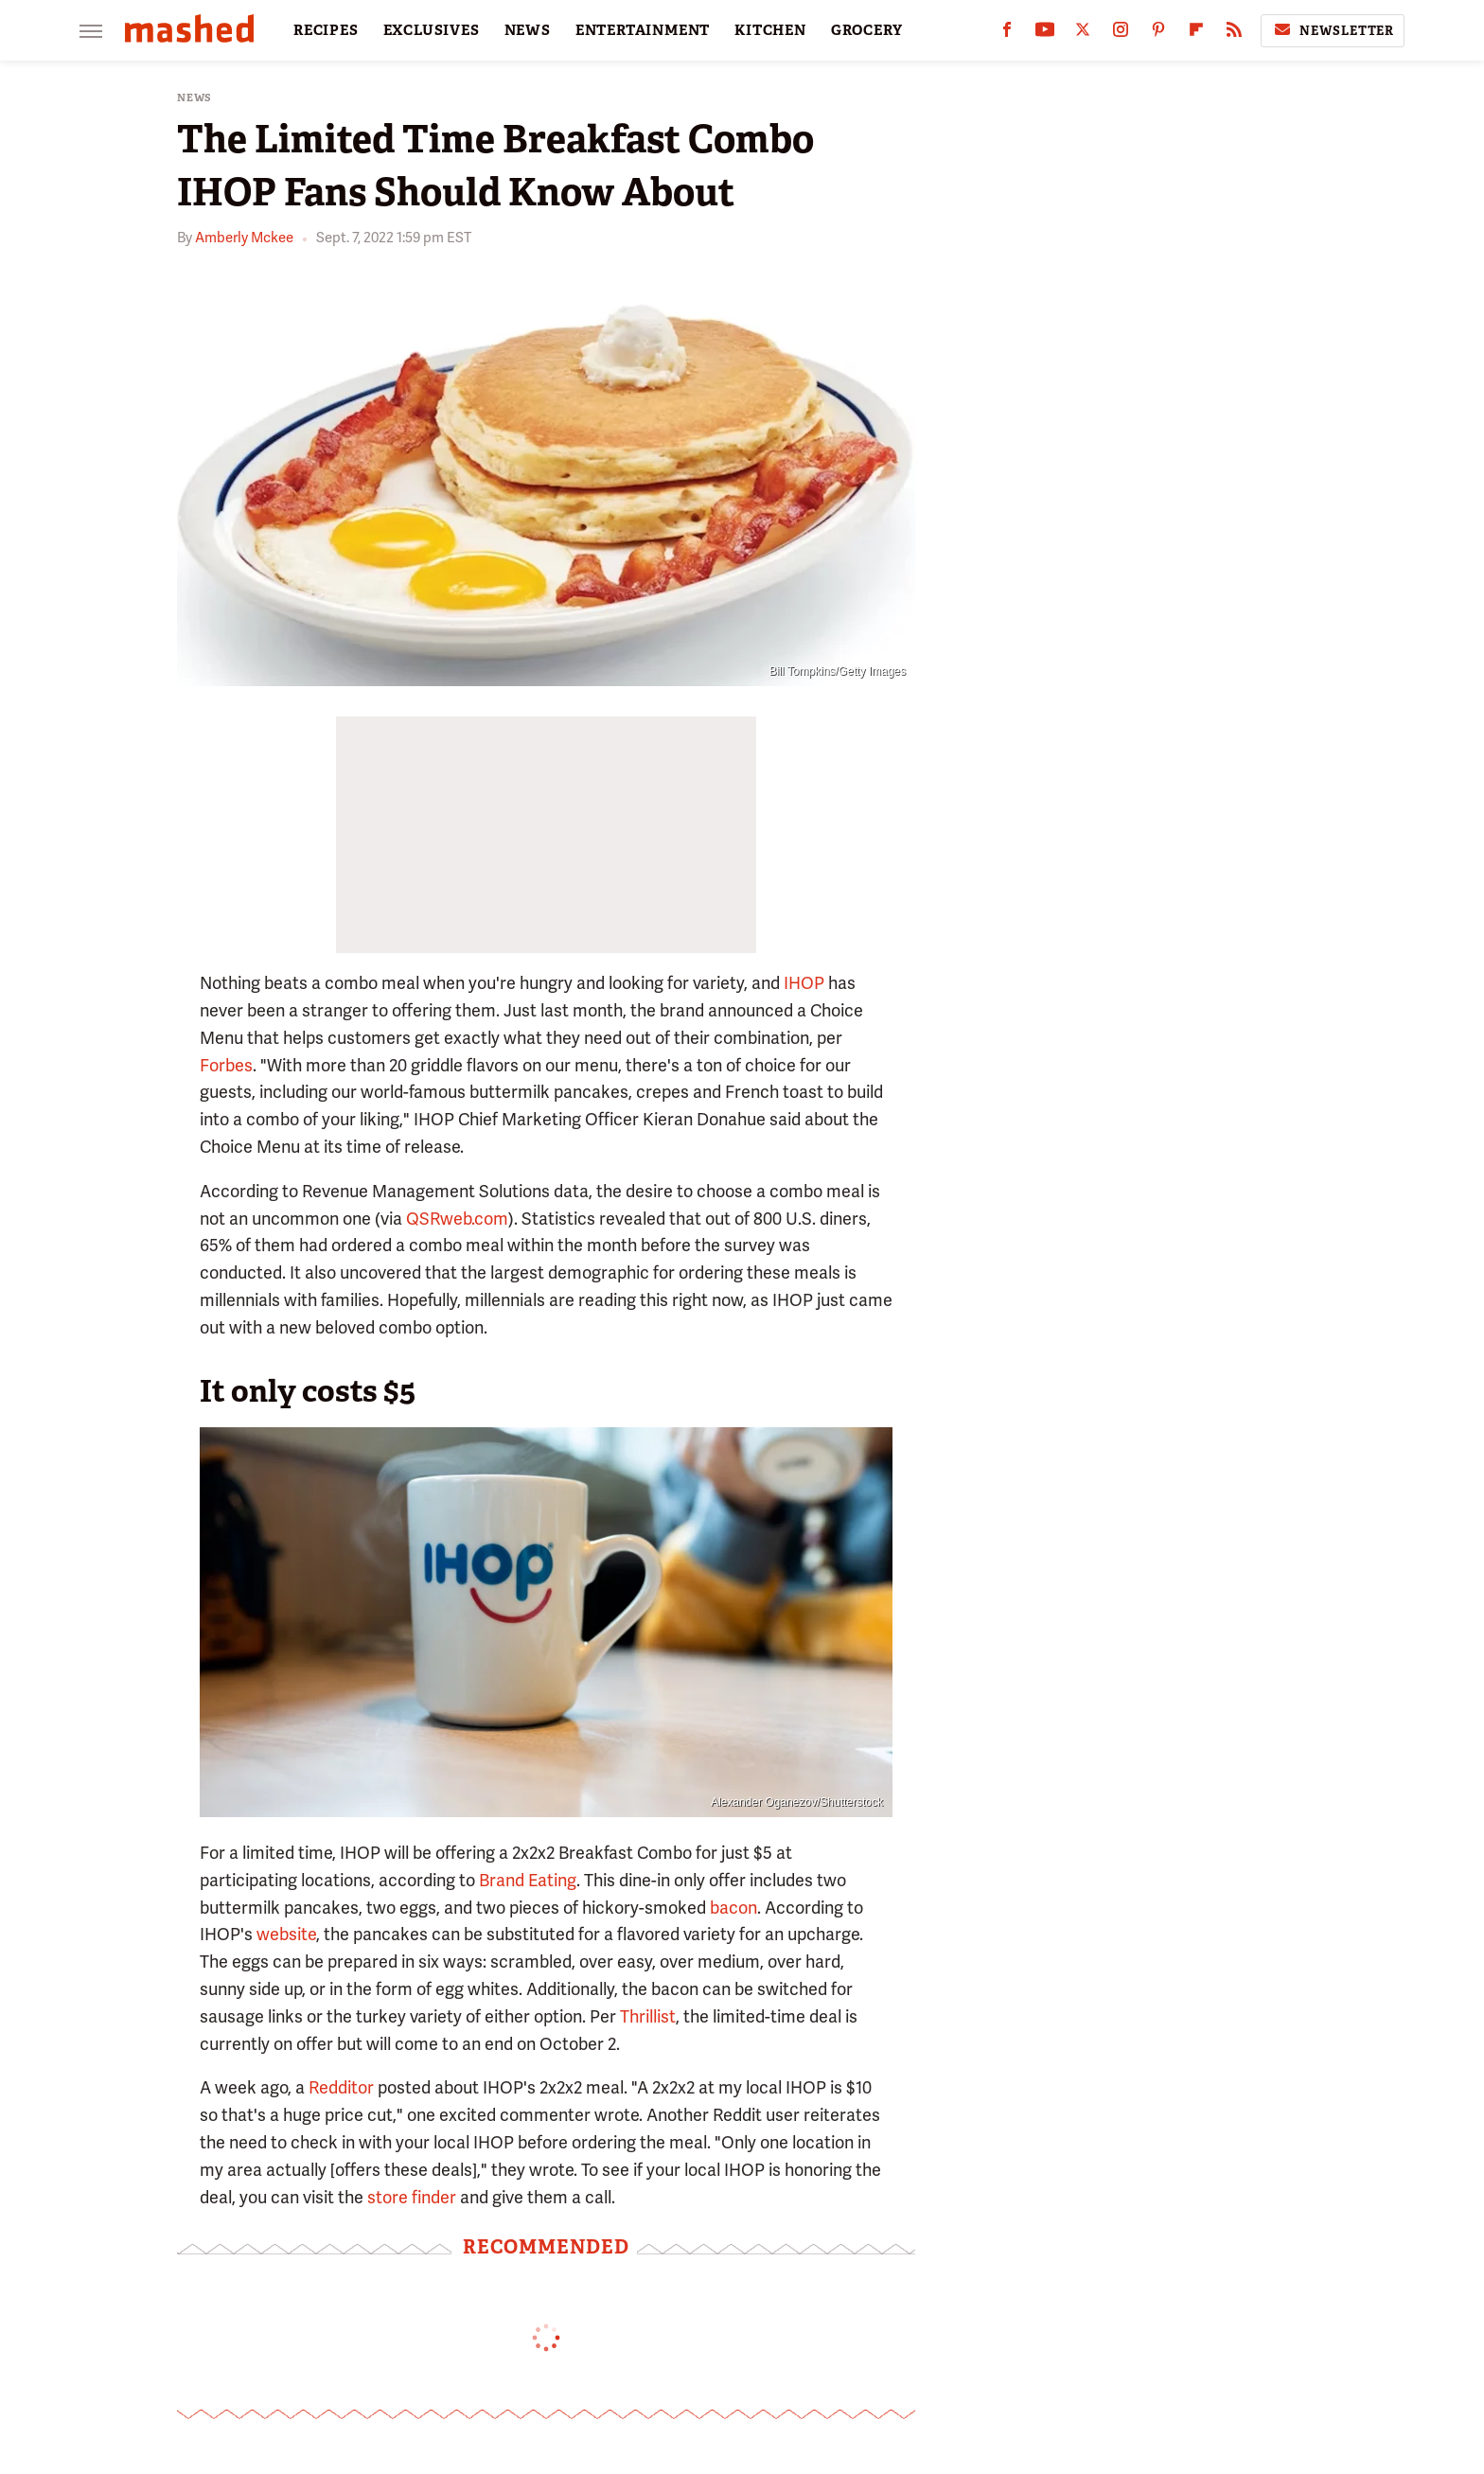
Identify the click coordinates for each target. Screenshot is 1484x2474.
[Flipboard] (1196, 33)
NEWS (527, 30)
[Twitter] (1082, 33)
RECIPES (326, 30)
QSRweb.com (457, 1218)
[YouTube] (1045, 33)
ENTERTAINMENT (642, 30)
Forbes (226, 1065)
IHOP (804, 983)
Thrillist (648, 2016)
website (286, 1934)
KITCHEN (770, 30)
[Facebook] (1007, 33)
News (194, 98)
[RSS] (1234, 33)
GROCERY (867, 30)
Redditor (341, 2087)
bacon (733, 1907)
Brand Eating (527, 1880)
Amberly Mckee (244, 237)
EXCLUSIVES (431, 30)
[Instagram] (1120, 33)
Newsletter (1332, 30)
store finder (411, 2197)
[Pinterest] (1158, 33)
